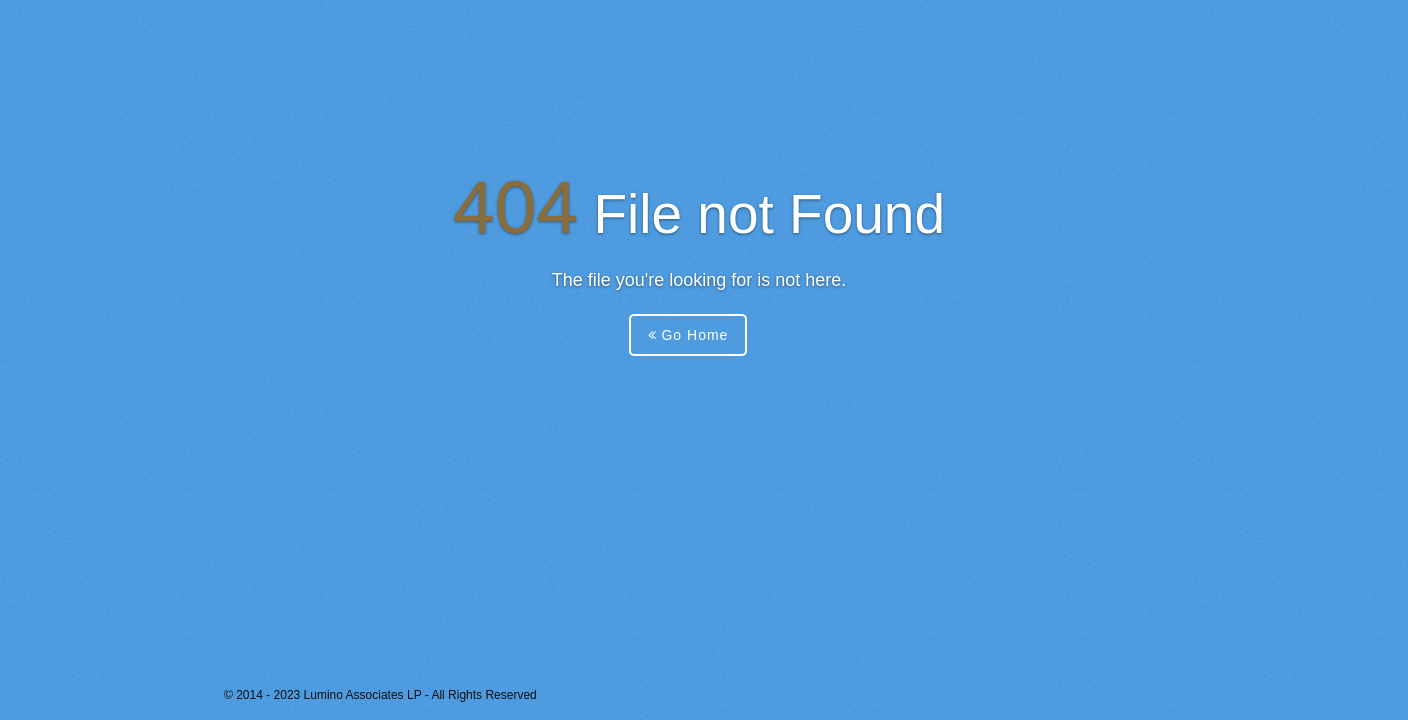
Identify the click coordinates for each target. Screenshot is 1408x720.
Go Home (688, 335)
